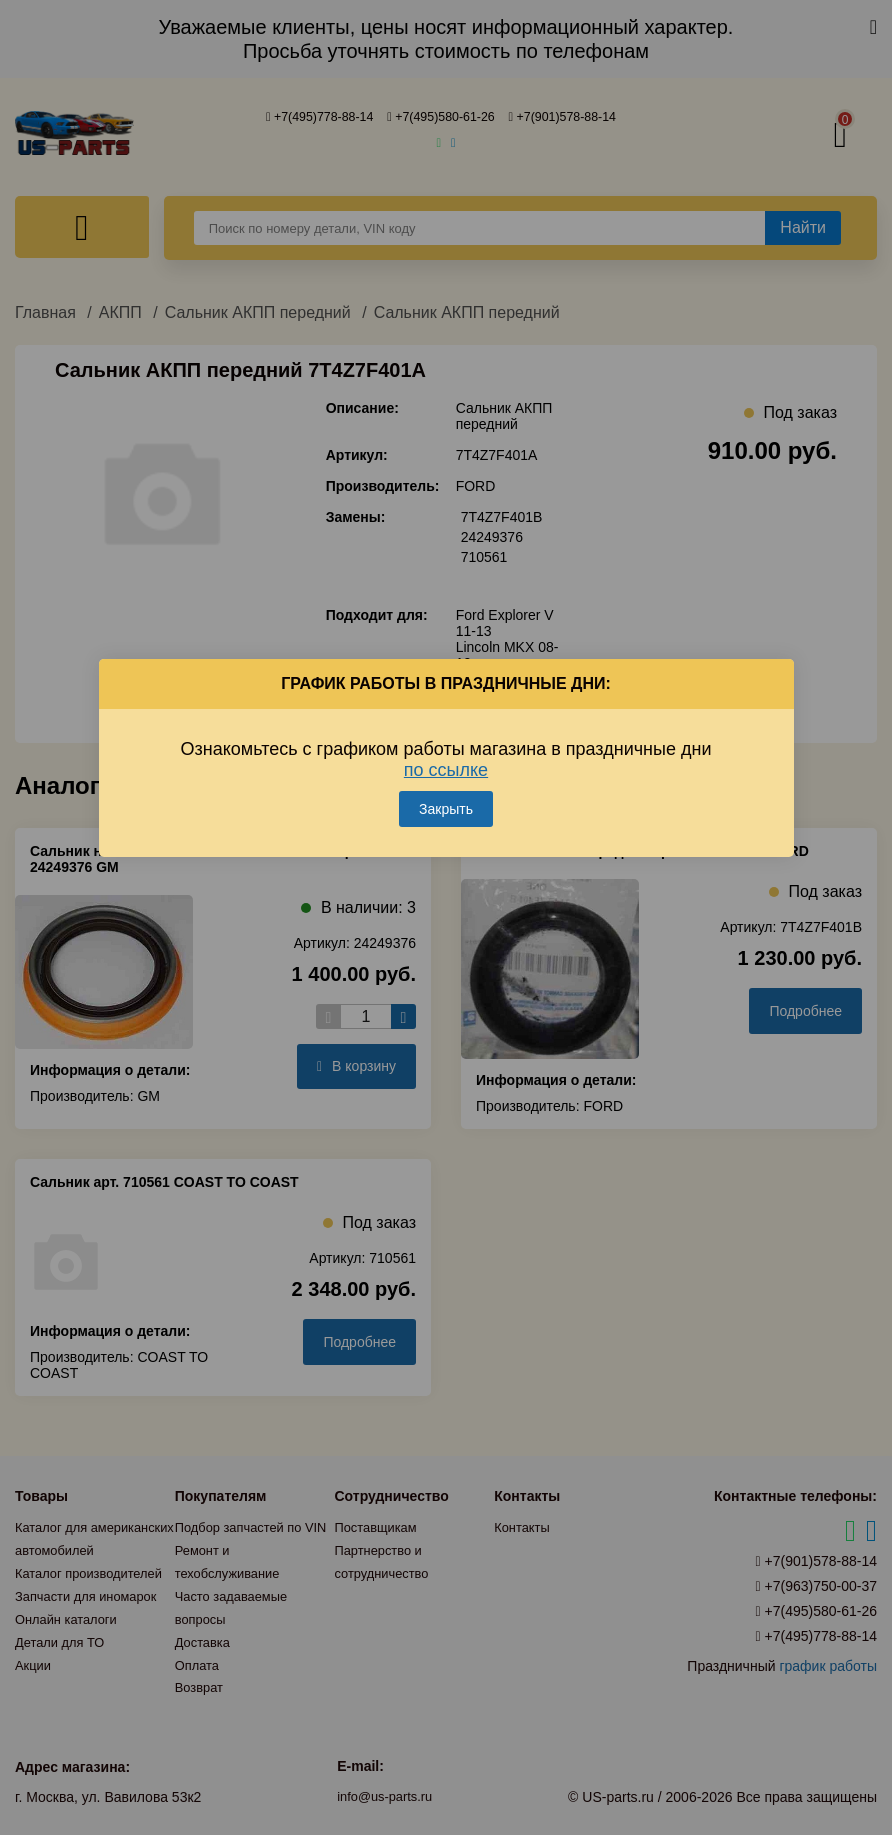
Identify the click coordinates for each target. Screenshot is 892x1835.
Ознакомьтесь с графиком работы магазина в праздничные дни (446, 743)
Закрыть (446, 793)
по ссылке (446, 754)
